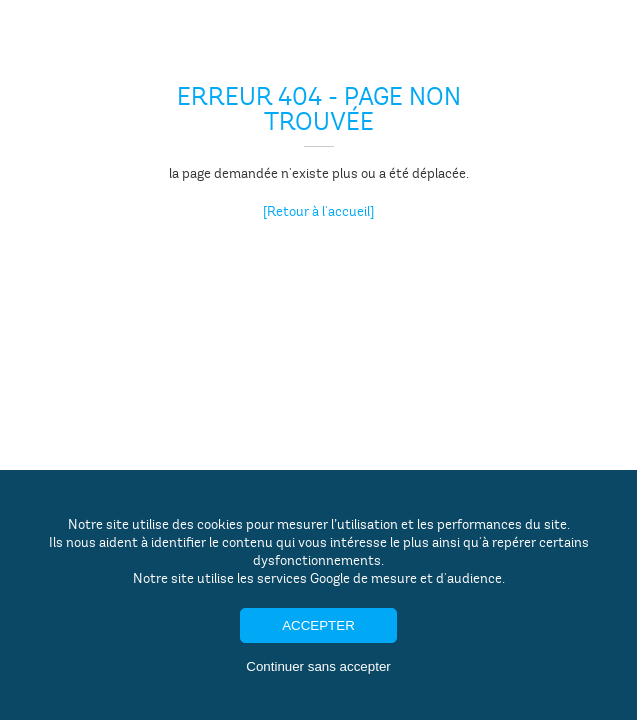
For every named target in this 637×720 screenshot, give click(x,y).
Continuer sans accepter (318, 666)
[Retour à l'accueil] (318, 211)
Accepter (318, 625)
